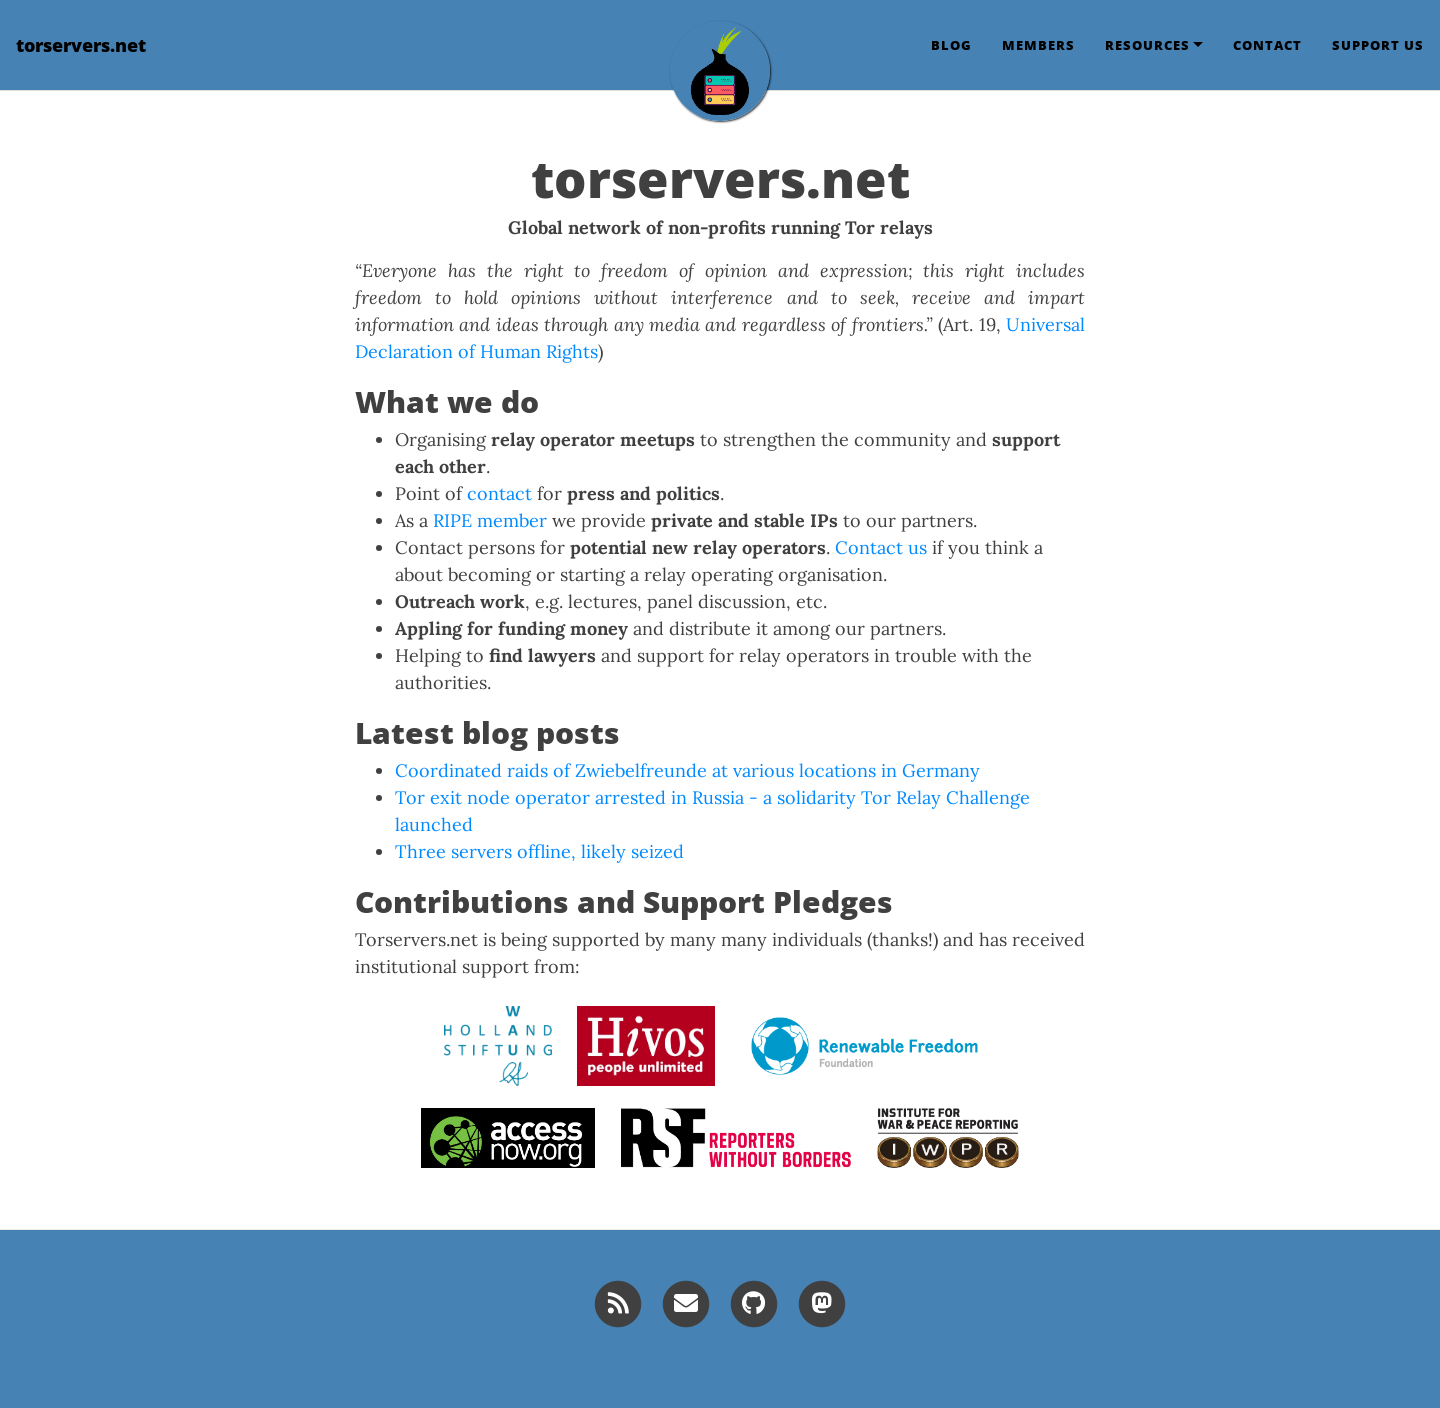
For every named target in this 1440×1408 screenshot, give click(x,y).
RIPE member (490, 520)
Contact (1267, 45)
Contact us (881, 547)
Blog (951, 45)
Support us (1378, 45)
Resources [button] (1147, 45)
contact (499, 493)
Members (1038, 45)
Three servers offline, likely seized (539, 851)
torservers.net (81, 45)
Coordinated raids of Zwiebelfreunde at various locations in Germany (687, 770)
